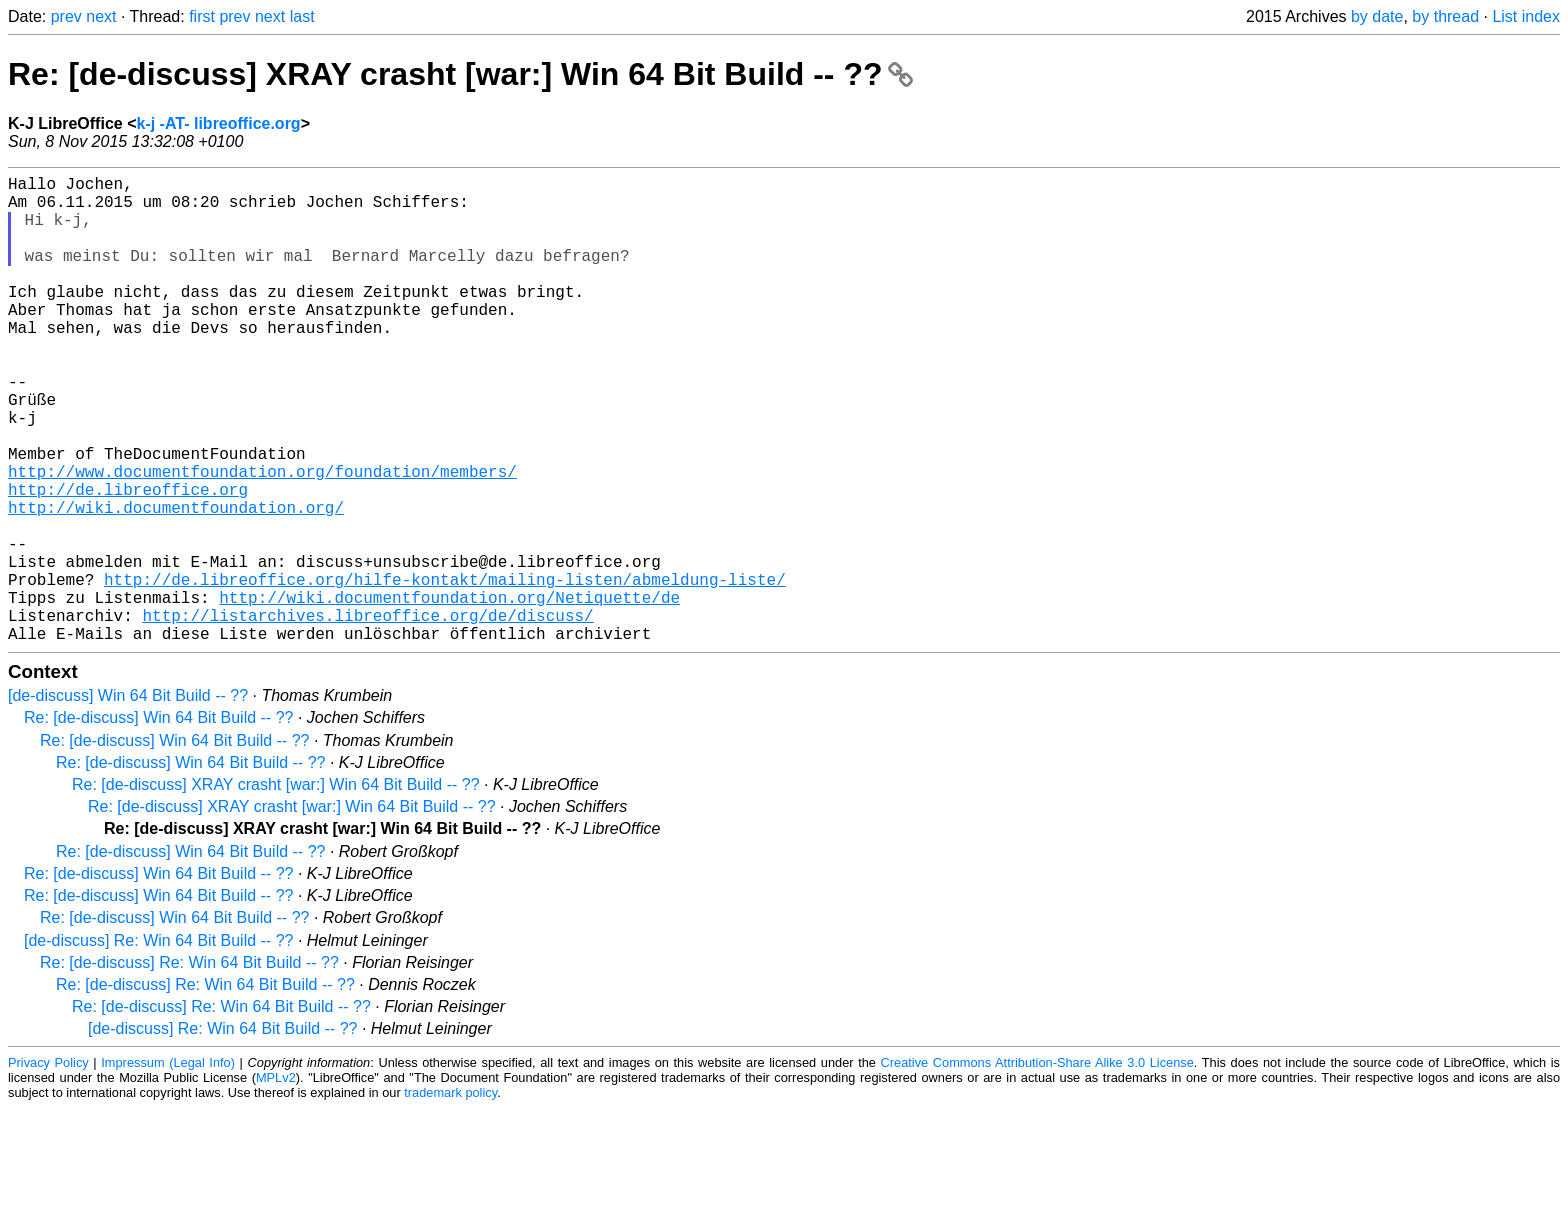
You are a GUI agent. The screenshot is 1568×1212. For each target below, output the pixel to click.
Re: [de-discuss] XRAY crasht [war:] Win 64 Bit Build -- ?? (460, 74)
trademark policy (450, 1196)
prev (66, 16)
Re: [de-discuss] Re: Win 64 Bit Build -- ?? (189, 1066)
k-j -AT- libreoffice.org (218, 123)
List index (1526, 16)
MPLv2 (276, 1181)
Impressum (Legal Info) (168, 1166)
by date (1377, 16)
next (101, 16)
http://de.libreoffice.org (128, 561)
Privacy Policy (48, 1166)
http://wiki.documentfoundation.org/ (176, 583)
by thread (1445, 16)
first (202, 16)
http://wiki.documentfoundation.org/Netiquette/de (449, 693)
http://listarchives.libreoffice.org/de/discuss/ (367, 715)
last (302, 16)
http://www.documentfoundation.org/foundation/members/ (262, 539)
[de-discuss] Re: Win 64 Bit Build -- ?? (158, 1044)
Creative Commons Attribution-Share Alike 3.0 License (1037, 1166)
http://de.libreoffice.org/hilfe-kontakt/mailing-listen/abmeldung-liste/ (445, 671)
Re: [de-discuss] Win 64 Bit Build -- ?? (158, 821)
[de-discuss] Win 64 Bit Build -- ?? (128, 799)
